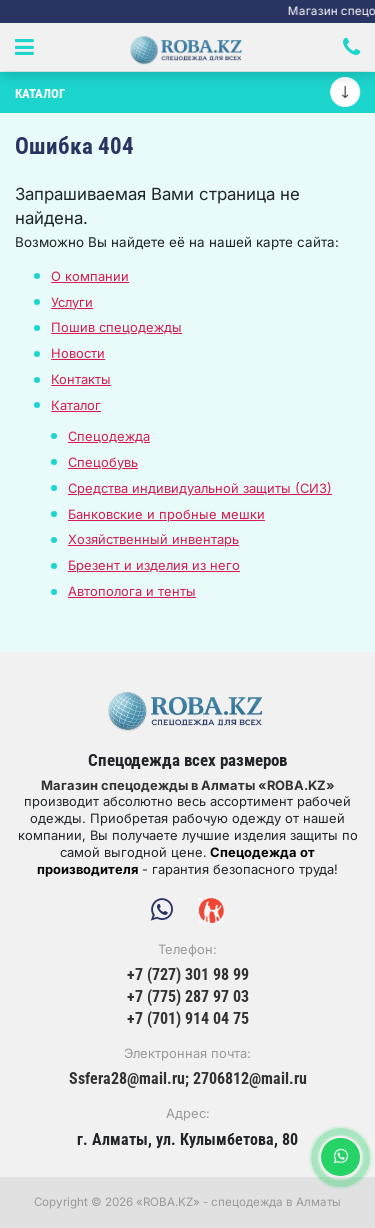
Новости (78, 353)
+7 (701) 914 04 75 (188, 1019)
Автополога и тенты (132, 591)
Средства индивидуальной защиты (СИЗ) (200, 488)
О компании (90, 276)
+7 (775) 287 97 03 (188, 997)
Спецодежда (109, 436)
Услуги (72, 302)
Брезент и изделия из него (154, 565)
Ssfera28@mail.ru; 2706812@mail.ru (188, 1079)
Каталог (76, 405)
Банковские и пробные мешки (166, 514)
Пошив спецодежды (116, 327)
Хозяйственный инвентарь (153, 539)
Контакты (81, 379)
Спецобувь (103, 462)
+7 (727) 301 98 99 (188, 975)
